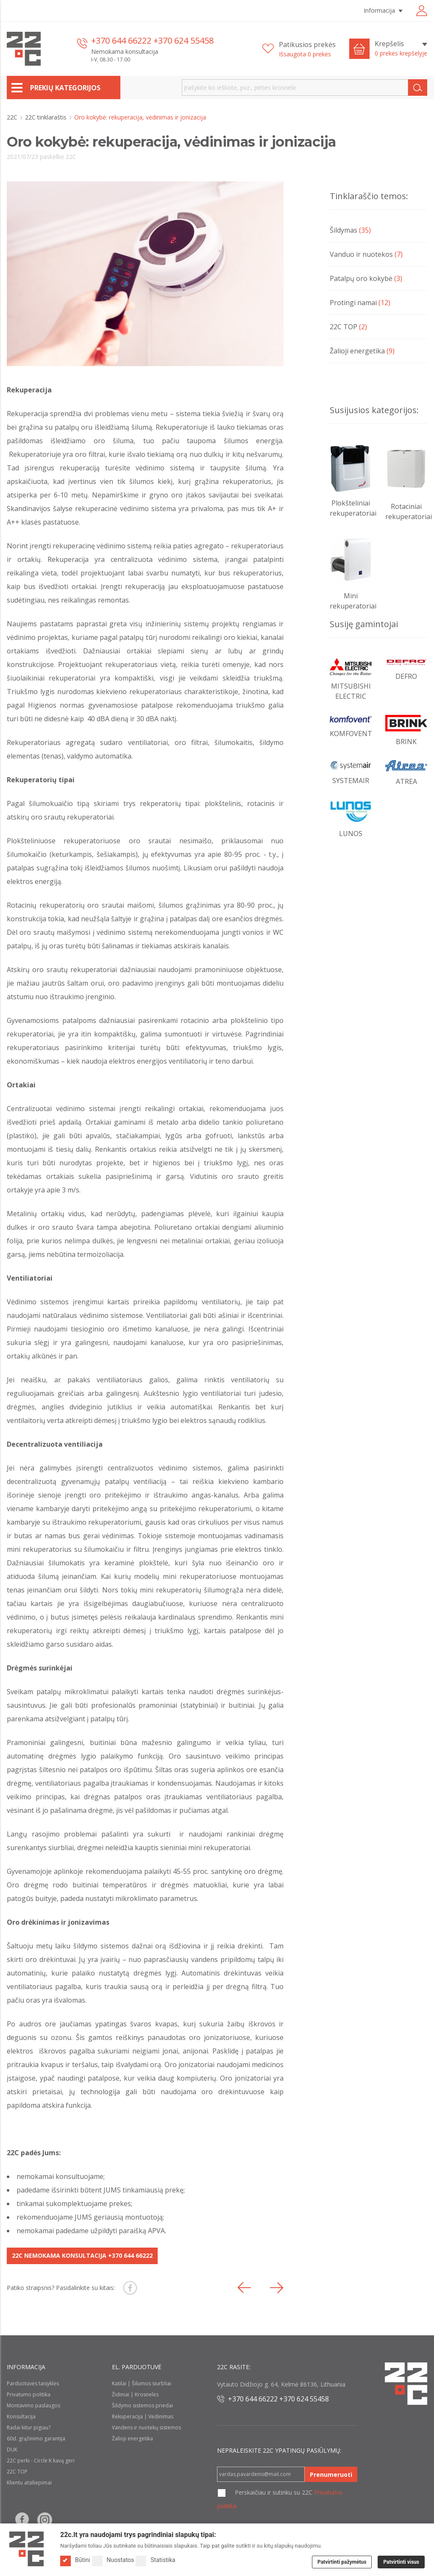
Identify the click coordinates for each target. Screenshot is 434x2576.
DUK (12, 2449)
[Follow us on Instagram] (44, 2519)
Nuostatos (113, 2560)
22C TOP (348, 326)
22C (13, 117)
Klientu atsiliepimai (29, 2482)
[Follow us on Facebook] (22, 2519)
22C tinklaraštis (46, 117)
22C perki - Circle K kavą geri (41, 2460)
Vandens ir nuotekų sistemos (146, 2427)
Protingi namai (360, 302)
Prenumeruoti (331, 2474)
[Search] (417, 87)
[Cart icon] (359, 49)
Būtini (75, 2560)
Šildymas (350, 230)
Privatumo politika (28, 2394)
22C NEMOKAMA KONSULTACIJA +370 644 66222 (82, 2255)
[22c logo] (24, 49)
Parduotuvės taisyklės (33, 2383)
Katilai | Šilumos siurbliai (141, 2383)
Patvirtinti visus (401, 2562)
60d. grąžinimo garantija (36, 2438)
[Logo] (26, 2549)
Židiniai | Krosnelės (135, 2394)
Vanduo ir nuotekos (366, 254)
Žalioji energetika (362, 351)
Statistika (155, 2560)
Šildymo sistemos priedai (142, 2405)
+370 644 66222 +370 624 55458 (152, 40)
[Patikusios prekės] (299, 48)
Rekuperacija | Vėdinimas (142, 2416)
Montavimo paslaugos (33, 2405)
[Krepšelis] (401, 49)
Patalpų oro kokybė (366, 278)
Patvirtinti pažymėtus (341, 2562)
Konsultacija (21, 2416)
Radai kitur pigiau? (28, 2427)
